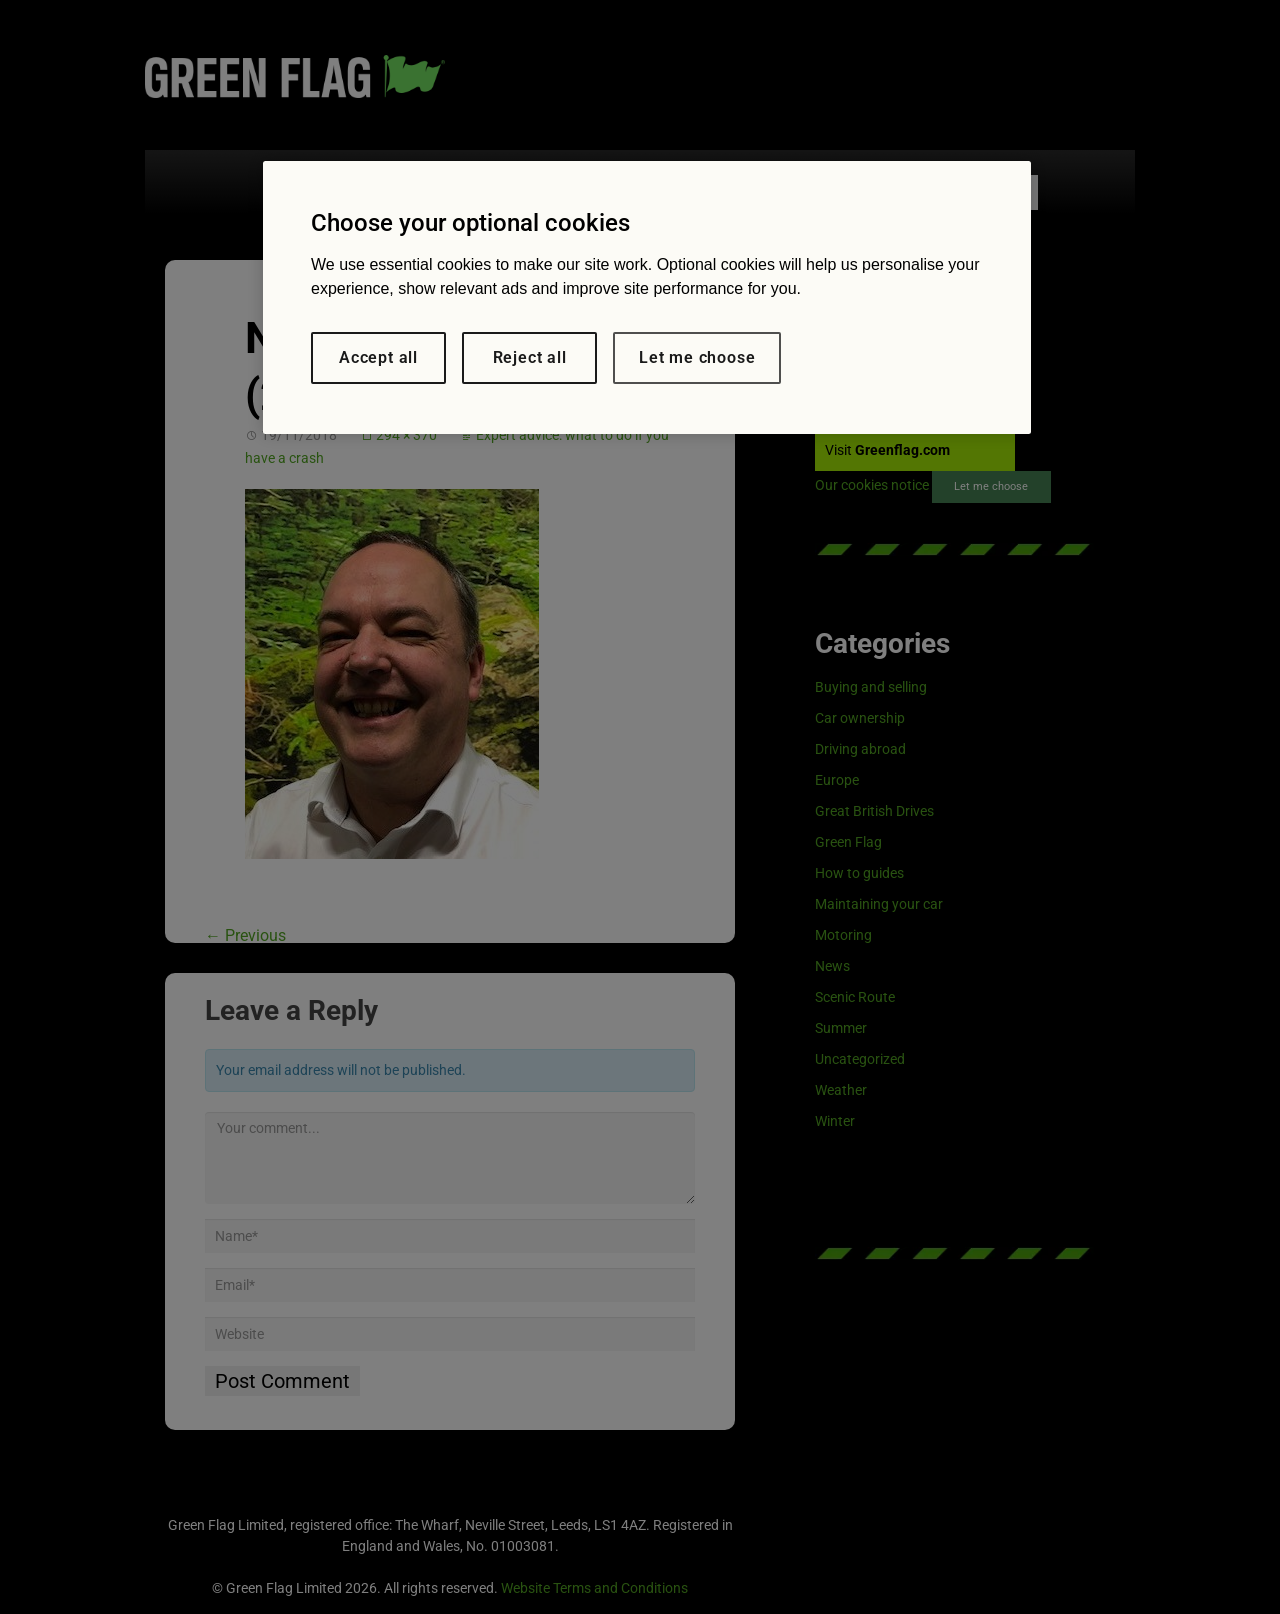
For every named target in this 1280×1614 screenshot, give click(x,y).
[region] (647, 297)
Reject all (530, 357)
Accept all (378, 357)
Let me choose (697, 357)
